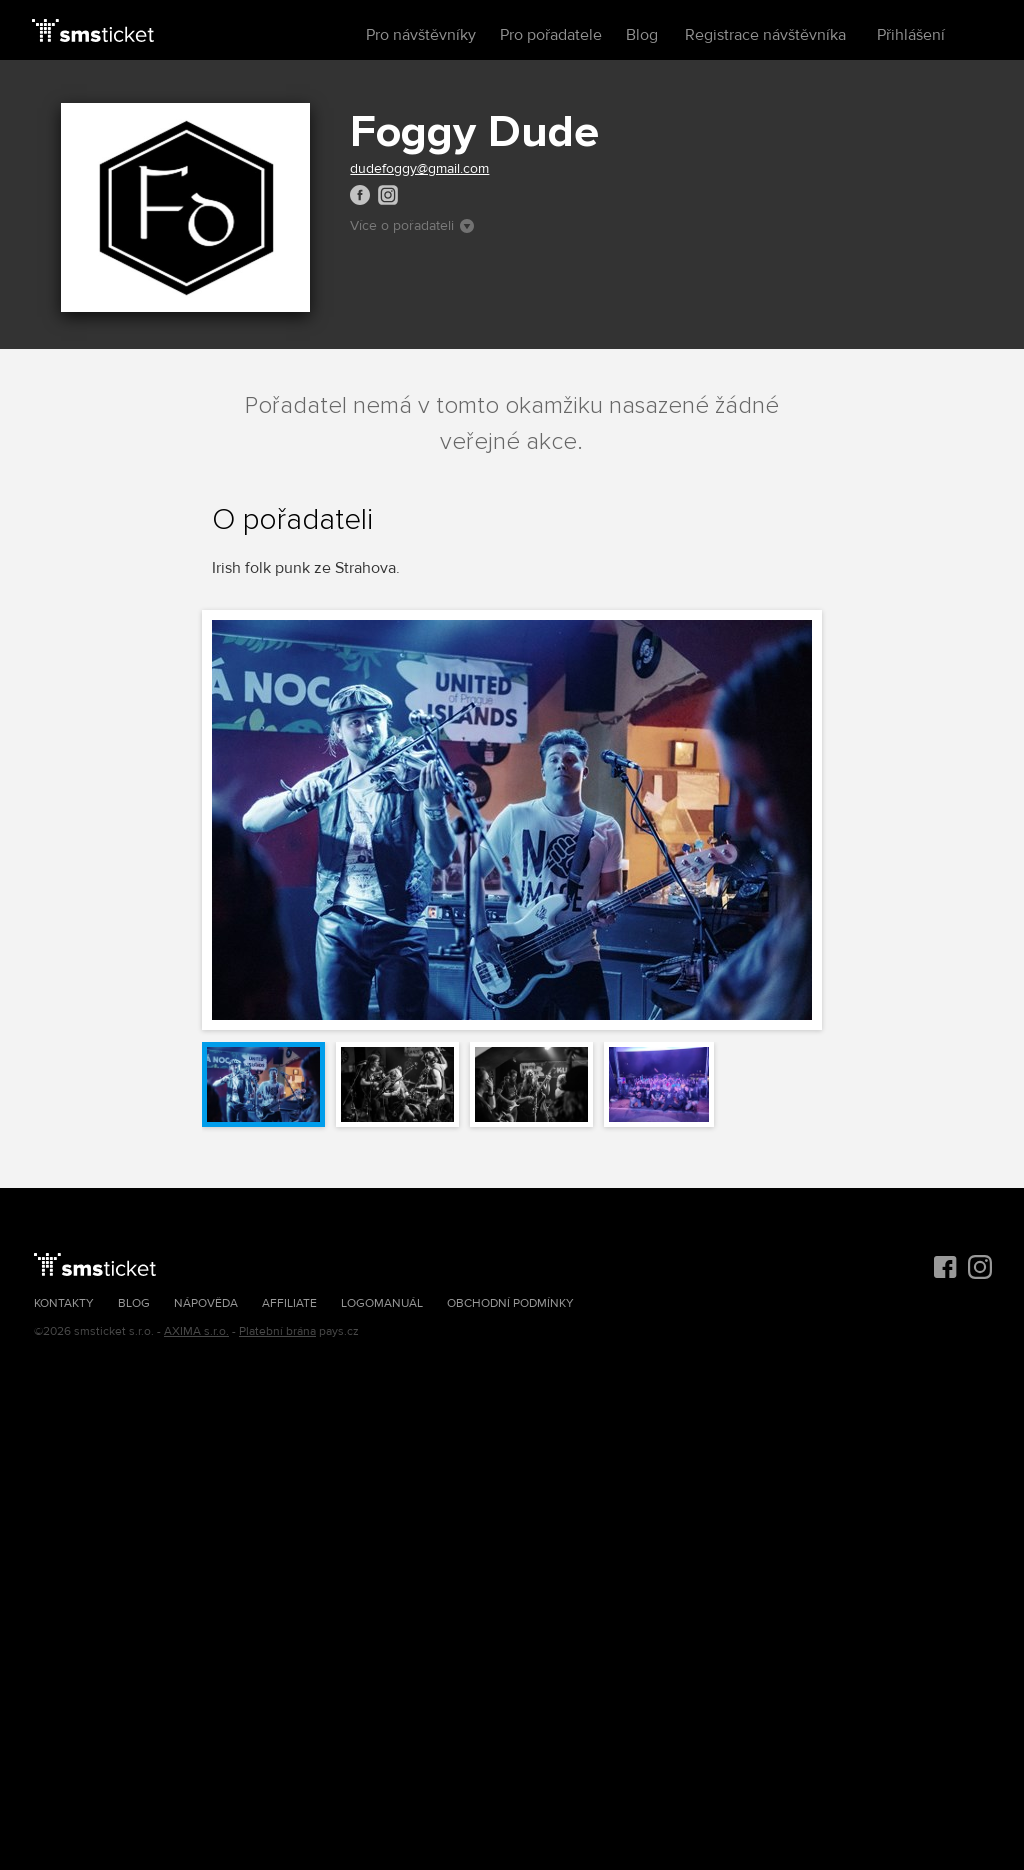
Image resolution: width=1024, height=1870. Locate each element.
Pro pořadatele (551, 35)
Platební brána (277, 1331)
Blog (642, 35)
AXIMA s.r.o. (196, 1331)
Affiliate (289, 1303)
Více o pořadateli (412, 225)
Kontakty (64, 1303)
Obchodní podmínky (510, 1303)
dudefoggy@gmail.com (419, 168)
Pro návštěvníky (421, 35)
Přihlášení (911, 35)
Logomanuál (382, 1303)
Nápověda (206, 1303)
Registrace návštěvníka (765, 35)
